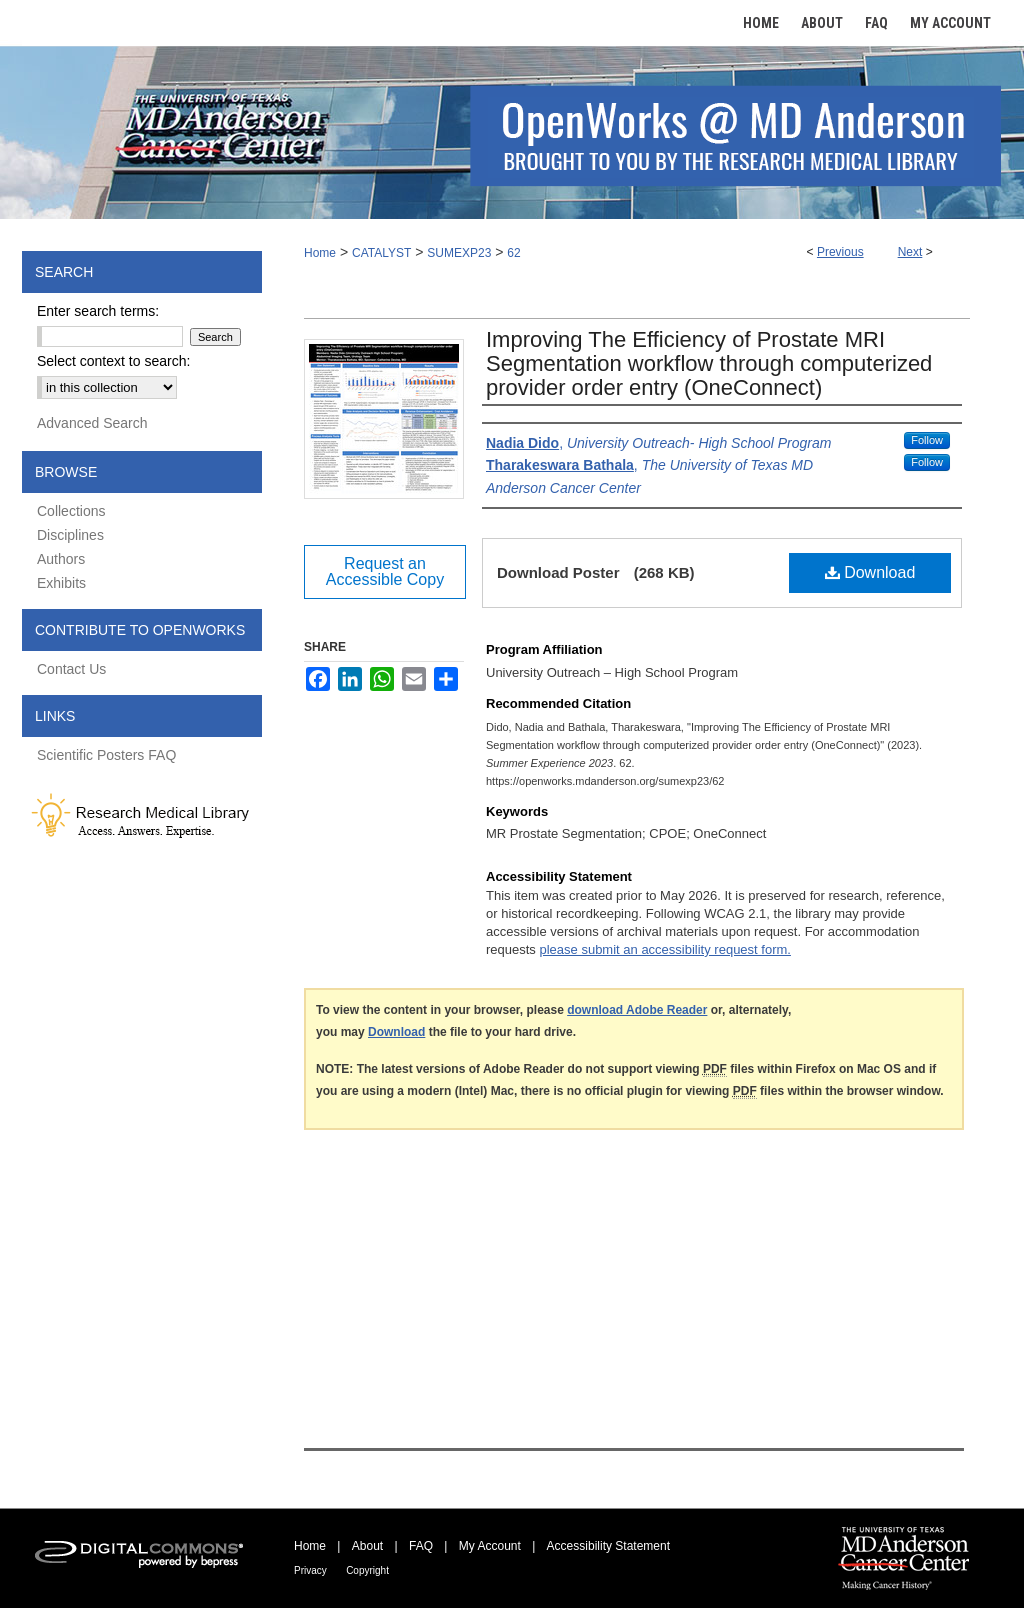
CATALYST (381, 253)
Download (870, 572)
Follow (927, 440)
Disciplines (70, 535)
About (367, 1546)
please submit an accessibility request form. (664, 949)
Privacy (310, 1570)
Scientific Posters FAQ (106, 755)
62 (513, 253)
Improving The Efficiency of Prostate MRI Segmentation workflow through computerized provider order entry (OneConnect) (709, 363)
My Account (490, 1546)
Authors (61, 559)
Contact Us (71, 669)
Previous (840, 252)
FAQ (421, 1546)
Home (320, 253)
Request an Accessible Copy (385, 571)
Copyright (367, 1570)
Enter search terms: (98, 311)
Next (910, 252)
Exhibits (61, 583)
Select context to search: (113, 361)
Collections (71, 511)
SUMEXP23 (459, 253)
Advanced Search (92, 423)
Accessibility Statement (608, 1546)
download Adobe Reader (637, 1010)
